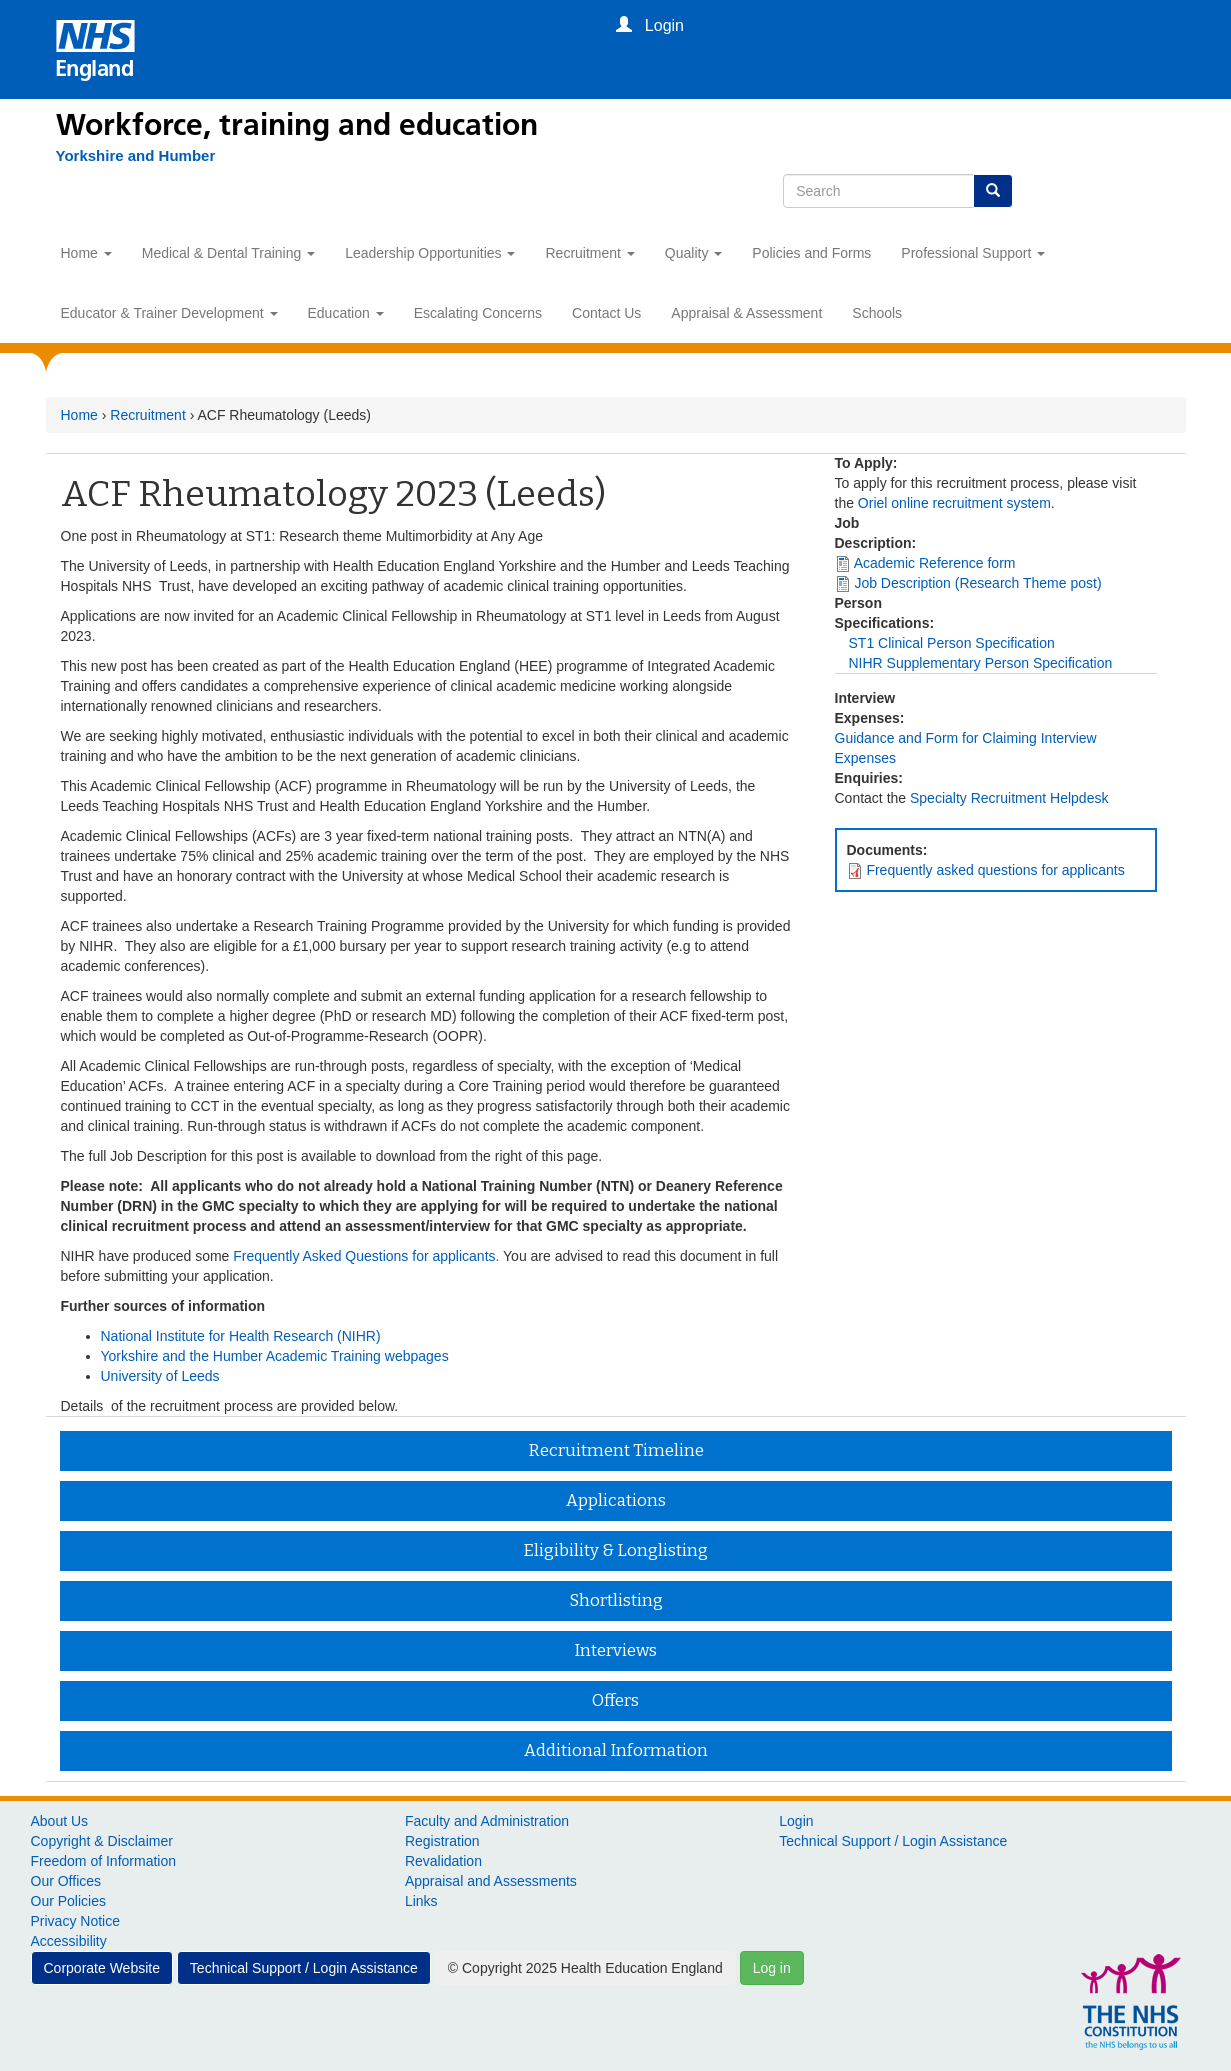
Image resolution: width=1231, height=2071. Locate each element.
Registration (442, 1841)
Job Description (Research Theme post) (977, 583)
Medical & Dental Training (228, 253)
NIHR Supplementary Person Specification (981, 663)
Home (86, 253)
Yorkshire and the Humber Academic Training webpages (275, 1356)
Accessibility (69, 1941)
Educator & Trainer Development (169, 313)
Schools (877, 313)
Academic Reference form (935, 563)
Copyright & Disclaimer (102, 1841)
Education (346, 313)
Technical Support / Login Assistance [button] (304, 1968)
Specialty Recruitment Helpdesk (1009, 798)
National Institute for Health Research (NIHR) (241, 1336)
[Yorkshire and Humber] (136, 156)
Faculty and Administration (487, 1821)
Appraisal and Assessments (491, 1881)
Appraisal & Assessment (746, 313)
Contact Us (606, 313)
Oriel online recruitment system (954, 503)
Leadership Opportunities (430, 253)
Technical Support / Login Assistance (893, 1841)
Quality (693, 253)
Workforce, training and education (297, 125)
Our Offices (66, 1881)
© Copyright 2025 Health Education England (585, 1968)
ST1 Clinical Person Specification (952, 643)
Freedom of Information (104, 1861)
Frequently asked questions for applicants (995, 870)
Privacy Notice (75, 1921)
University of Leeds (160, 1376)
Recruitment (589, 253)
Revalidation (443, 1861)
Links (421, 1901)
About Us (60, 1821)
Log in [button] (772, 1968)
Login (796, 1821)
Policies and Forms (811, 253)
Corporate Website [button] (102, 1968)
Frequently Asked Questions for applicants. (366, 1256)
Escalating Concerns (478, 313)
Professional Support (973, 253)
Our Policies (68, 1901)
